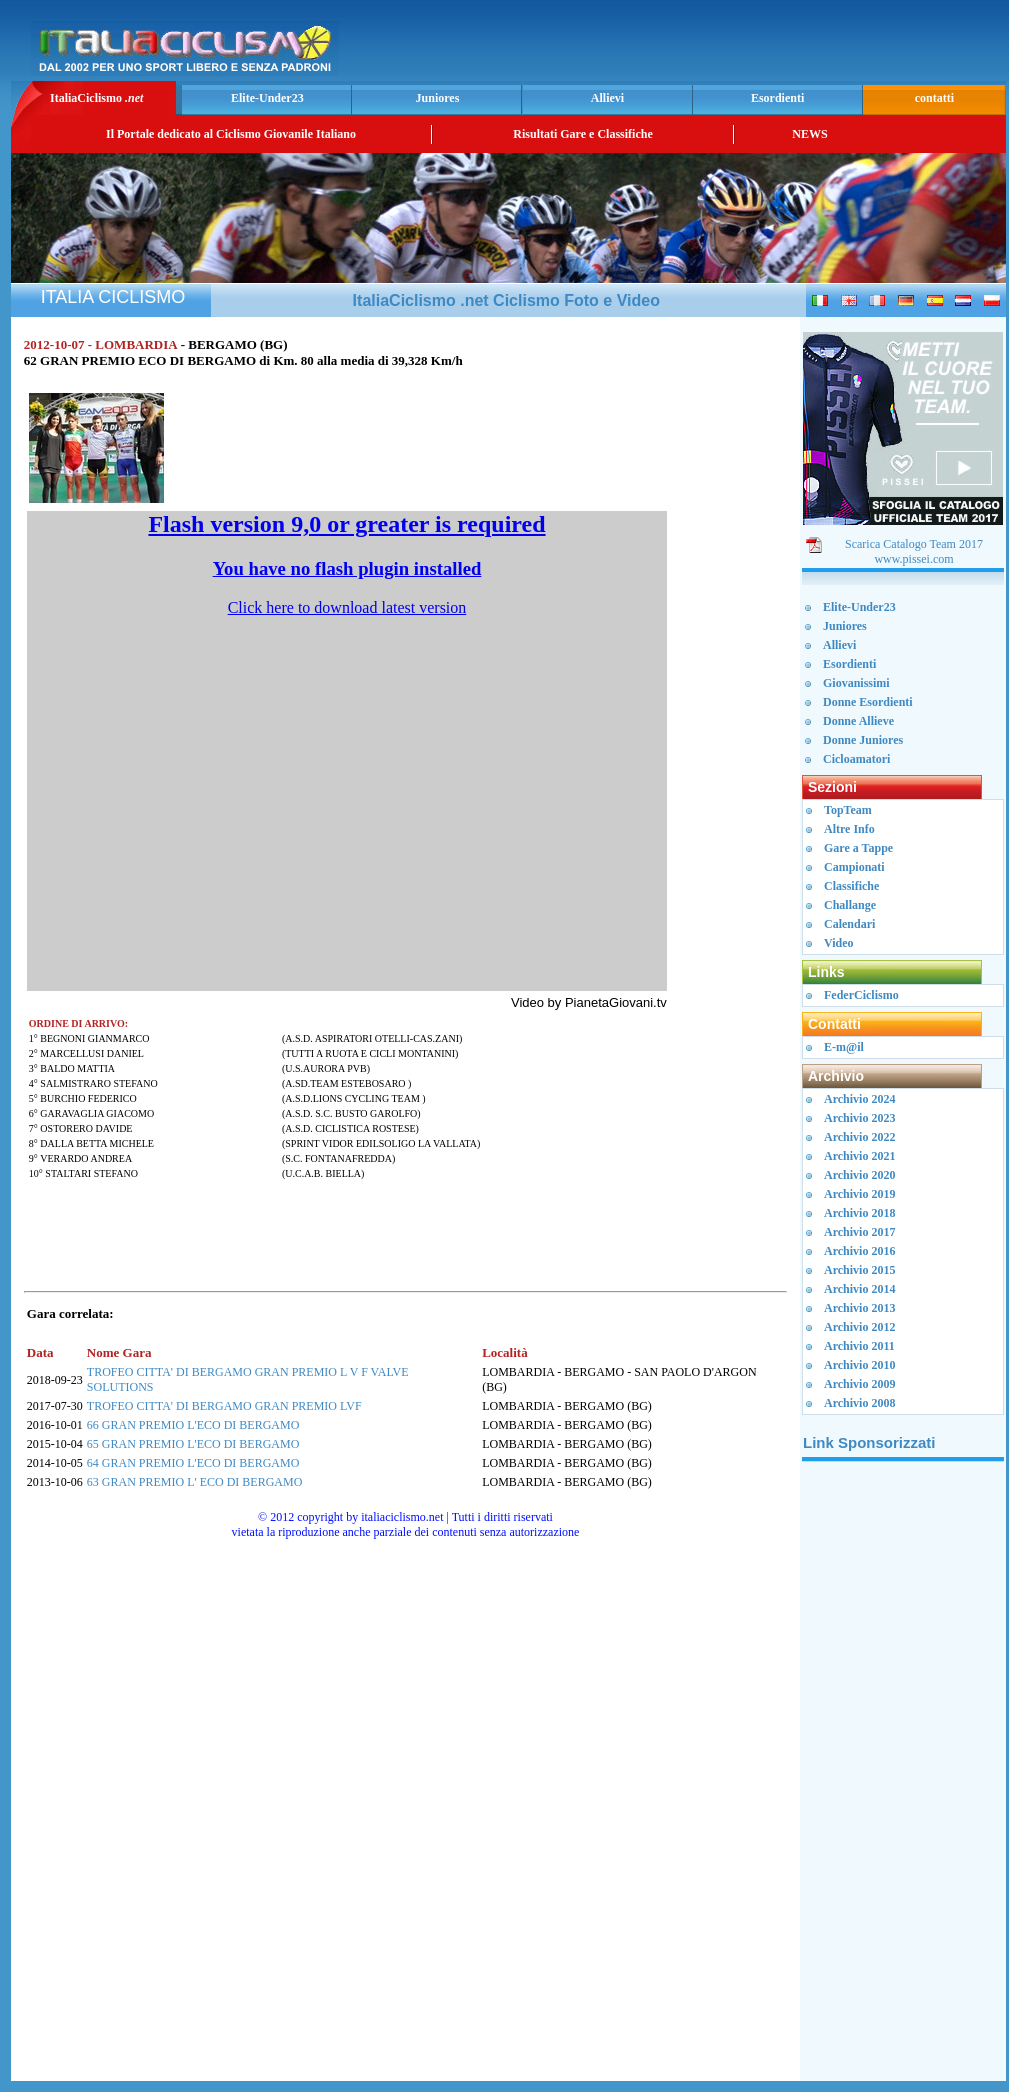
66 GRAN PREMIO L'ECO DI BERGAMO (193, 1425)
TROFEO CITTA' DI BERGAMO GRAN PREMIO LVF (224, 1406)
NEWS (809, 134)
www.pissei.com (913, 559)
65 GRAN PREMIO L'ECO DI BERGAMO (193, 1444)
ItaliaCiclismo (96, 98)
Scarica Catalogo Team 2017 (914, 544)
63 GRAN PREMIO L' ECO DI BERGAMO (195, 1482)
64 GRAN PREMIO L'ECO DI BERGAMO (193, 1463)
